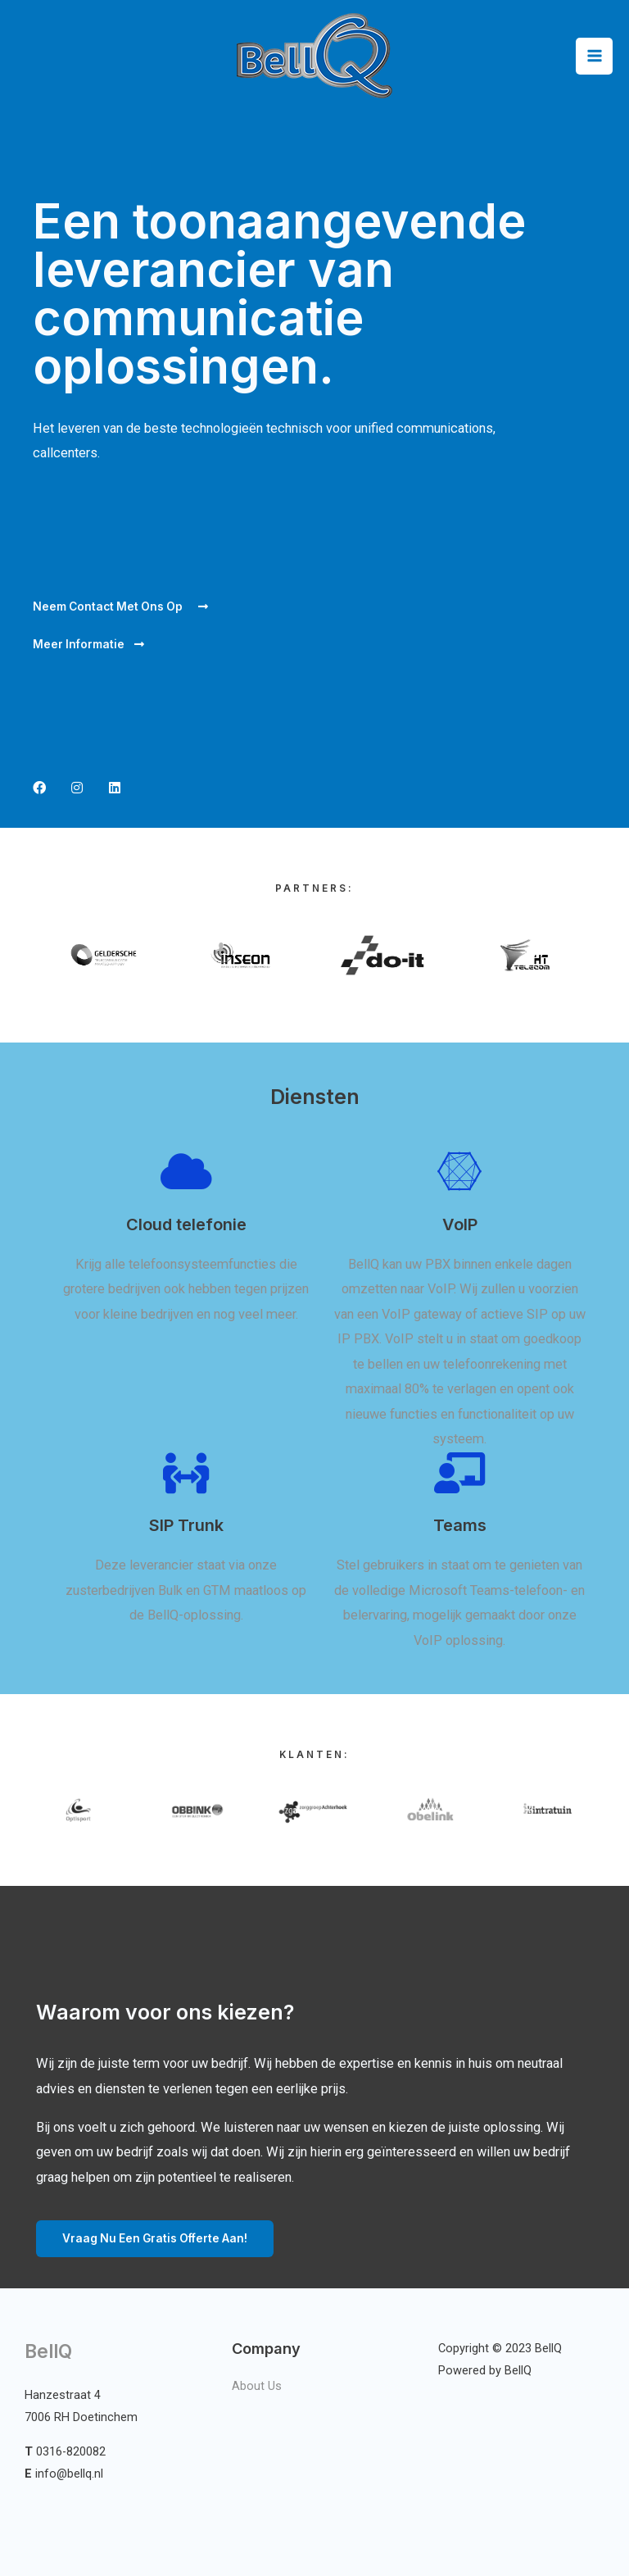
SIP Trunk (186, 1525)
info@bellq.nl (69, 2473)
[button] (120, 607)
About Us (257, 2385)
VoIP (459, 1224)
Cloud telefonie (186, 1224)
